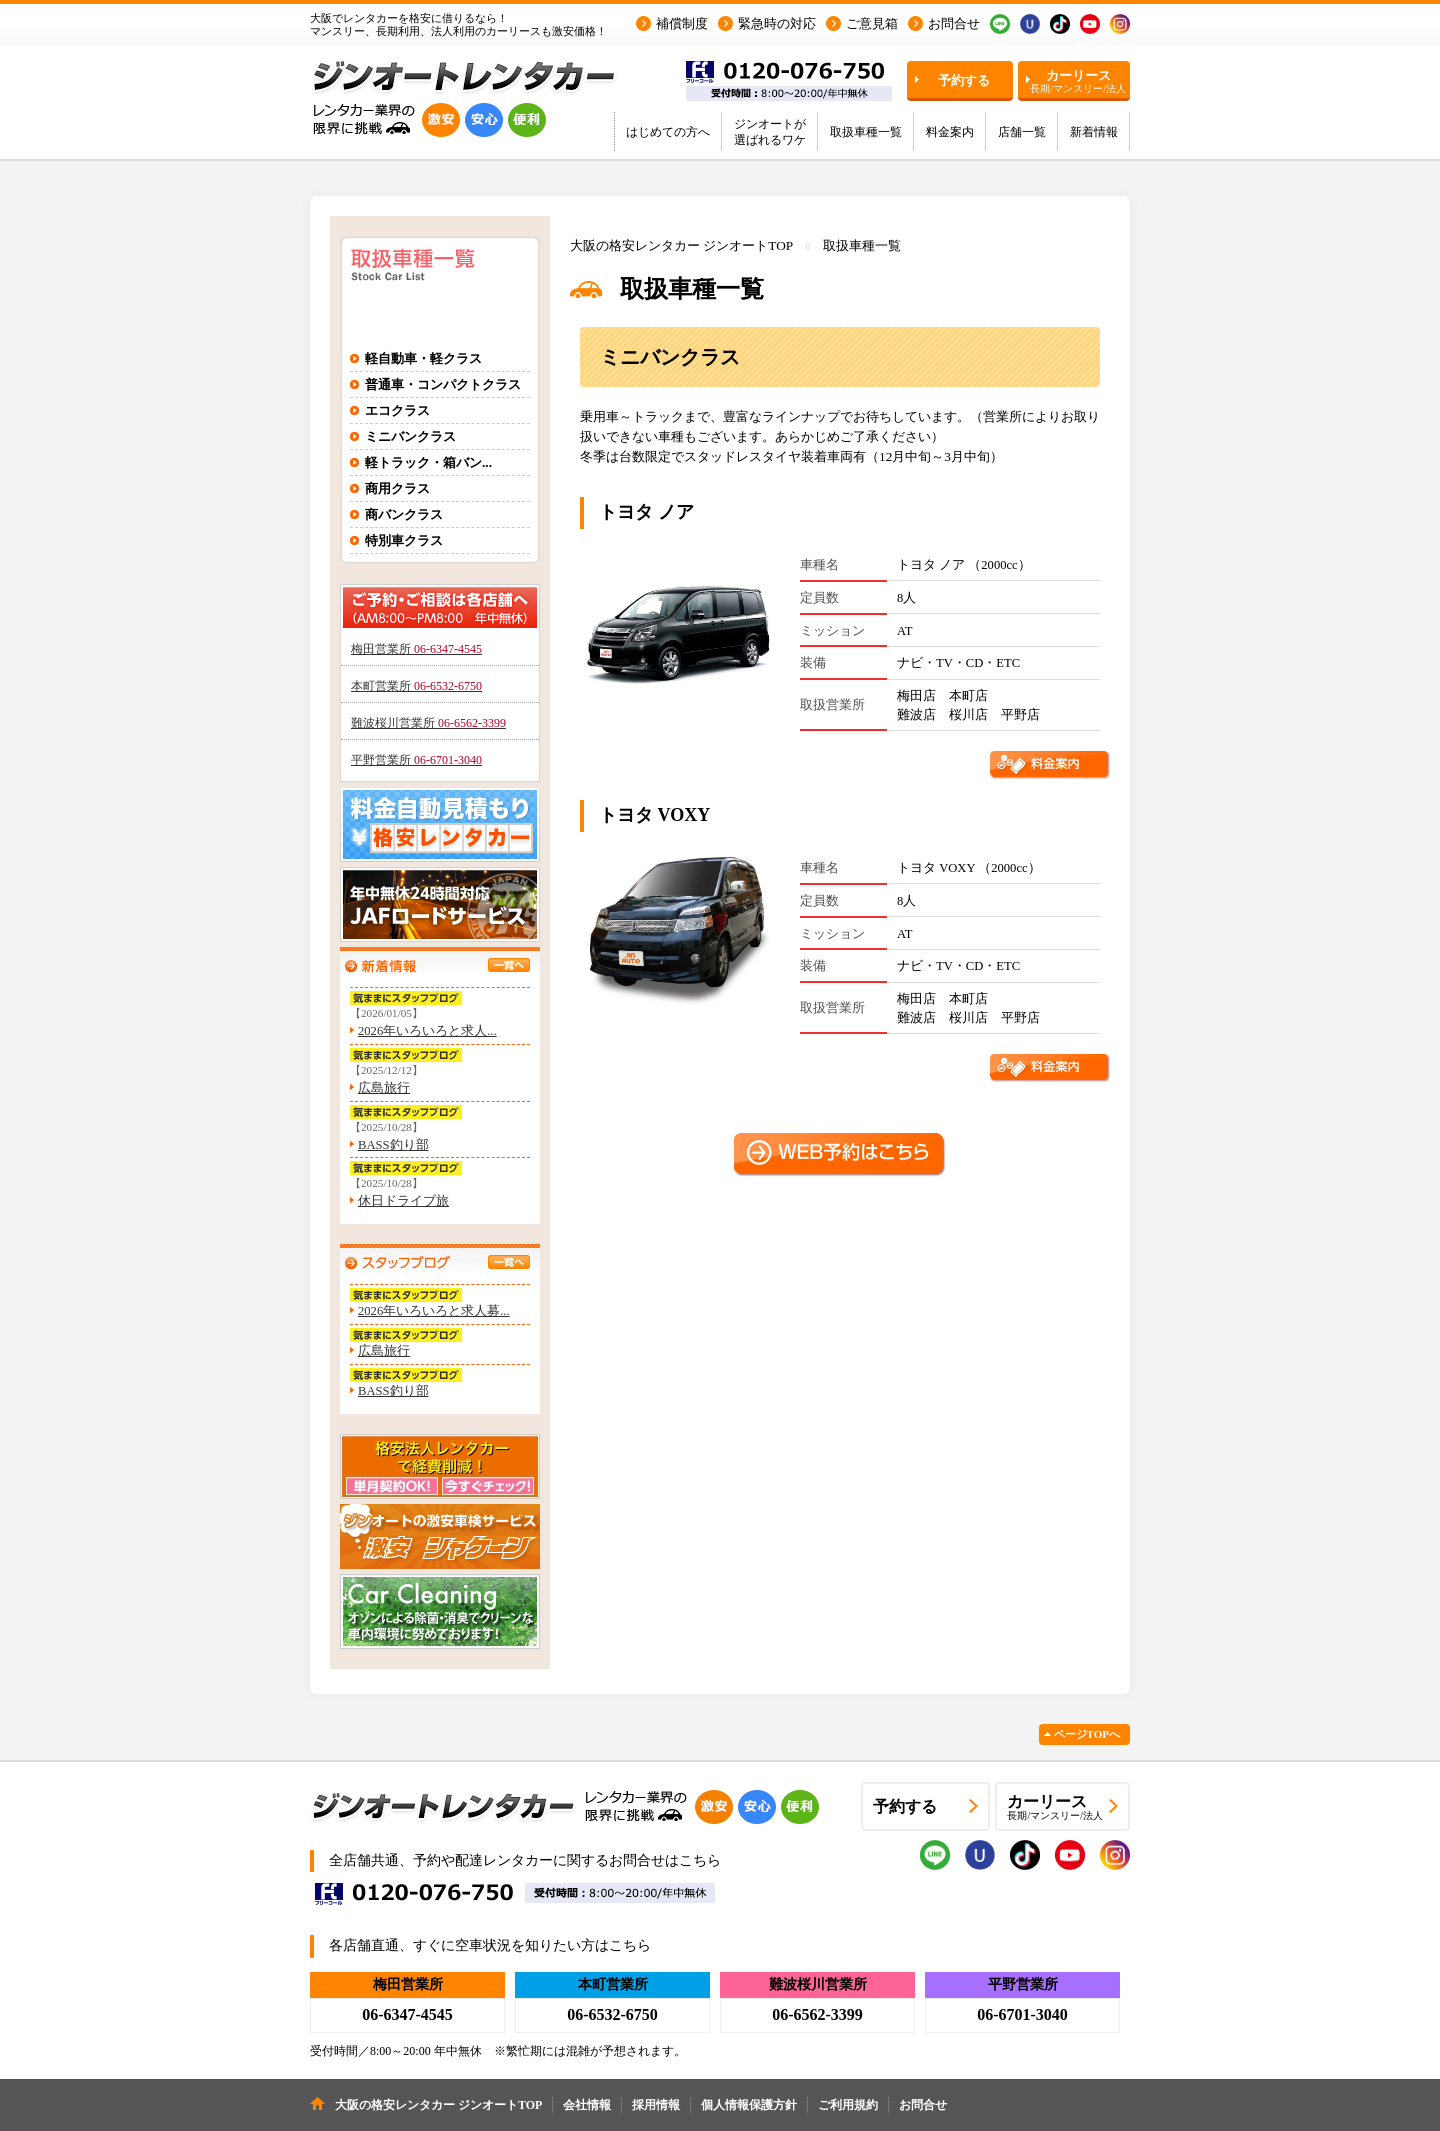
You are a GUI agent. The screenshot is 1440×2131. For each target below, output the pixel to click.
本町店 (968, 696)
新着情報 (1094, 132)
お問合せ (954, 23)
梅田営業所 (416, 649)
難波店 (916, 715)
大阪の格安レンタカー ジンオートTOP (681, 245)
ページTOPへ (1087, 1734)
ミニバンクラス (410, 436)
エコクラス (397, 410)
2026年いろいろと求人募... (434, 1311)
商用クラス (397, 488)
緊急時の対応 (777, 23)
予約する (964, 80)
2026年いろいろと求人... (427, 1031)
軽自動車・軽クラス (423, 358)
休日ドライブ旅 (403, 1201)
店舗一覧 (1022, 132)
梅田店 (916, 696)
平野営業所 (416, 760)
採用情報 (656, 2105)
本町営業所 (416, 686)
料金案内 (950, 132)
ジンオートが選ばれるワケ (770, 132)
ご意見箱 (872, 23)
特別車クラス (404, 540)
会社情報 (587, 2105)
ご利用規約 (848, 2105)
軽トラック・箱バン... (428, 462)
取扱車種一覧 (866, 132)
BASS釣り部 (393, 1145)
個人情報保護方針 (749, 2105)
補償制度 (682, 23)
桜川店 (968, 715)
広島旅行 (384, 1088)
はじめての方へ (668, 132)
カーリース (1078, 81)
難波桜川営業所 (428, 723)
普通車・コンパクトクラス (443, 384)
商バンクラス (404, 514)
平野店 (1020, 715)
